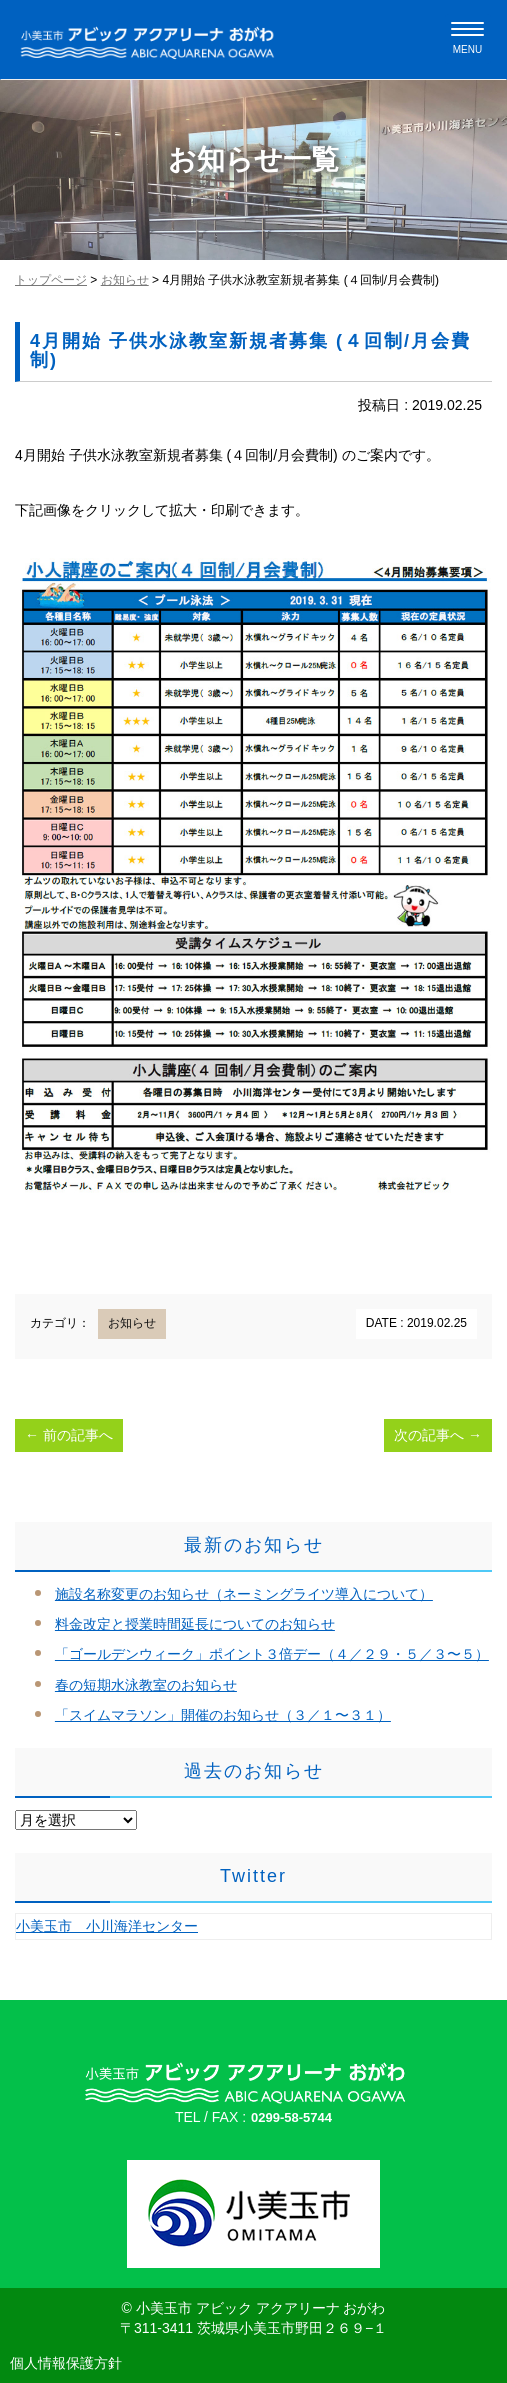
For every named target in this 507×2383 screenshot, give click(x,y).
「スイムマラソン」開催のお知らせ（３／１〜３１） (223, 1715)
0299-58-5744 (291, 2117)
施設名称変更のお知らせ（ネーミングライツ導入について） (244, 1594)
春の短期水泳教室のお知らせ (146, 1685)
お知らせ (125, 280)
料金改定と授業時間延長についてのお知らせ (195, 1624)
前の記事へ (69, 1435)
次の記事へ (438, 1435)
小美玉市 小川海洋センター (107, 1926)
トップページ (51, 280)
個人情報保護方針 (66, 2363)
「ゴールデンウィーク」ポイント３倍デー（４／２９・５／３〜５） (272, 1654)
